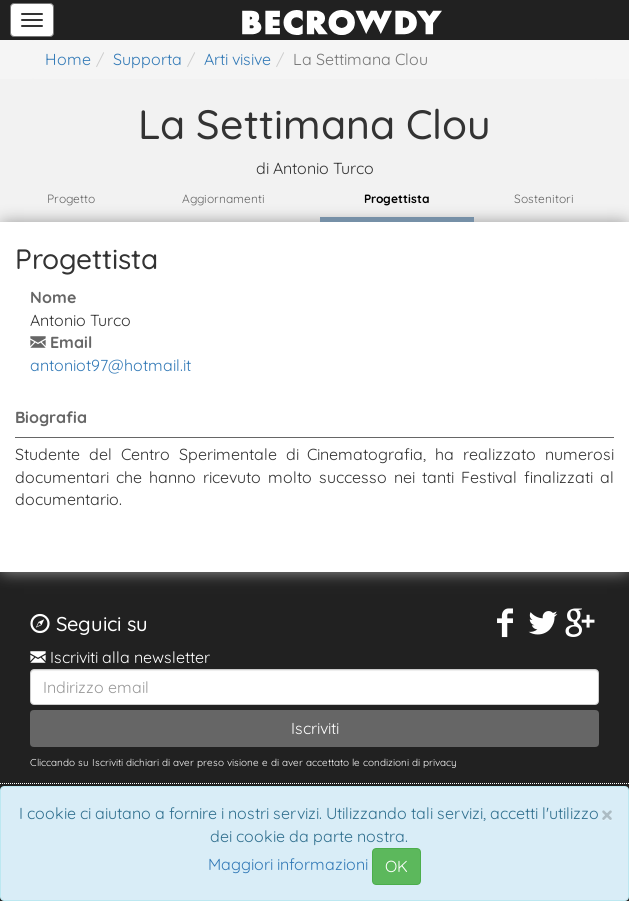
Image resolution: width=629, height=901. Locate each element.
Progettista (397, 198)
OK (396, 866)
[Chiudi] (607, 814)
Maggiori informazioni (288, 865)
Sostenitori (544, 198)
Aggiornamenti (223, 198)
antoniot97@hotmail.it (110, 365)
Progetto (71, 198)
